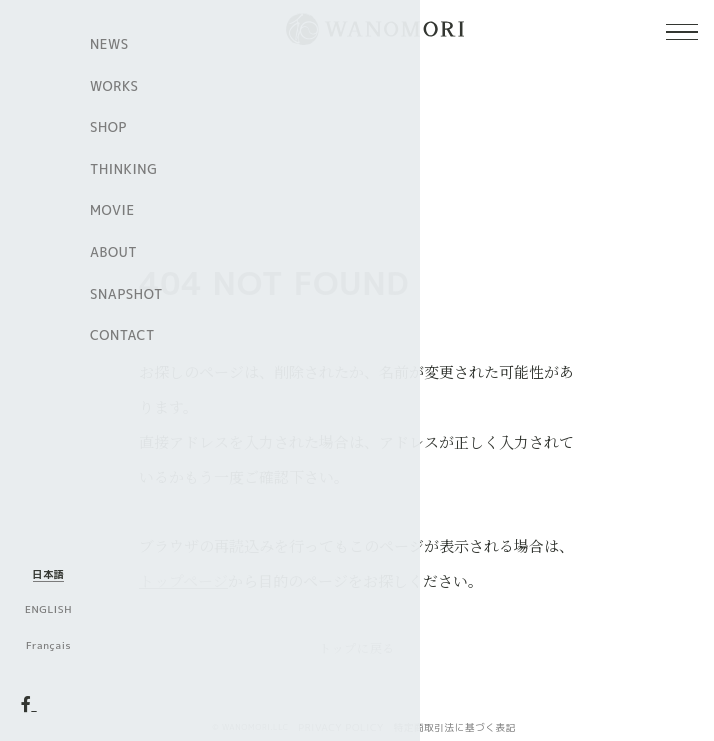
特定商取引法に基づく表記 (455, 727)
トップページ (183, 580)
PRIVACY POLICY (341, 727)
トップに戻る (357, 647)
